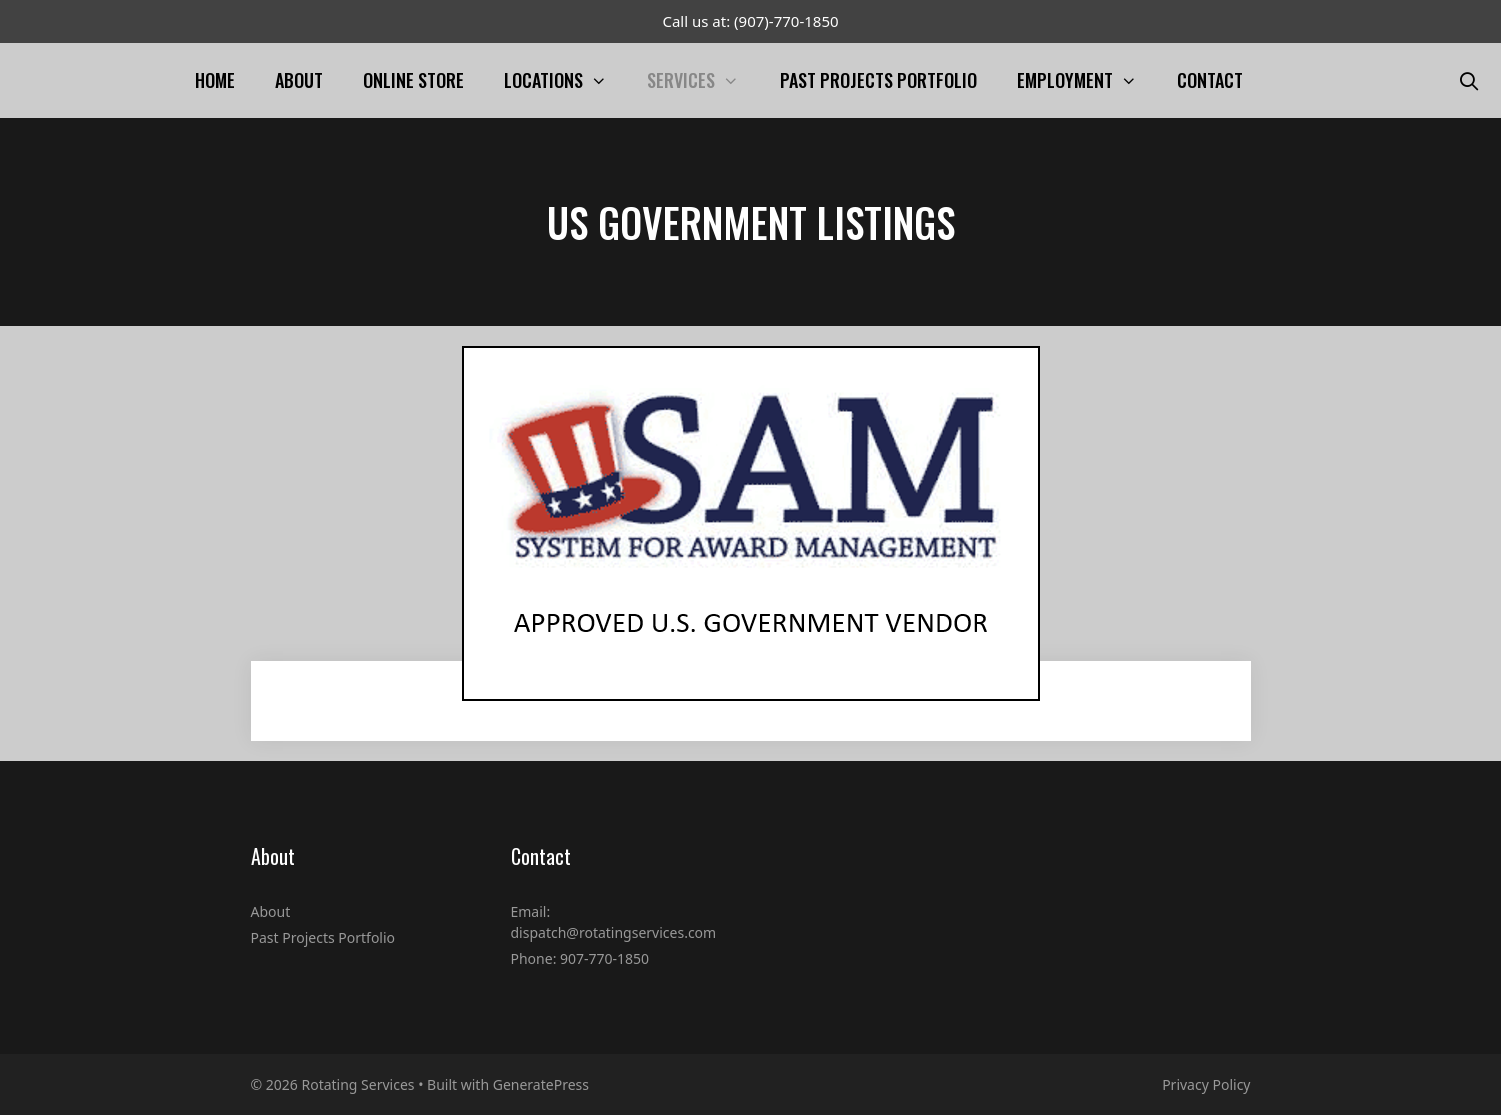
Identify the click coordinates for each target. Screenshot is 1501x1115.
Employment (1087, 80)
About (299, 80)
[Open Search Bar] (1469, 80)
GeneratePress (541, 1084)
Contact (1210, 80)
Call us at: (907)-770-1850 (750, 21)
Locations (565, 80)
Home (215, 80)
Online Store (413, 80)
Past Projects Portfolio (878, 80)
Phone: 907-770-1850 (580, 958)
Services (703, 80)
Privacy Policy (1206, 1084)
